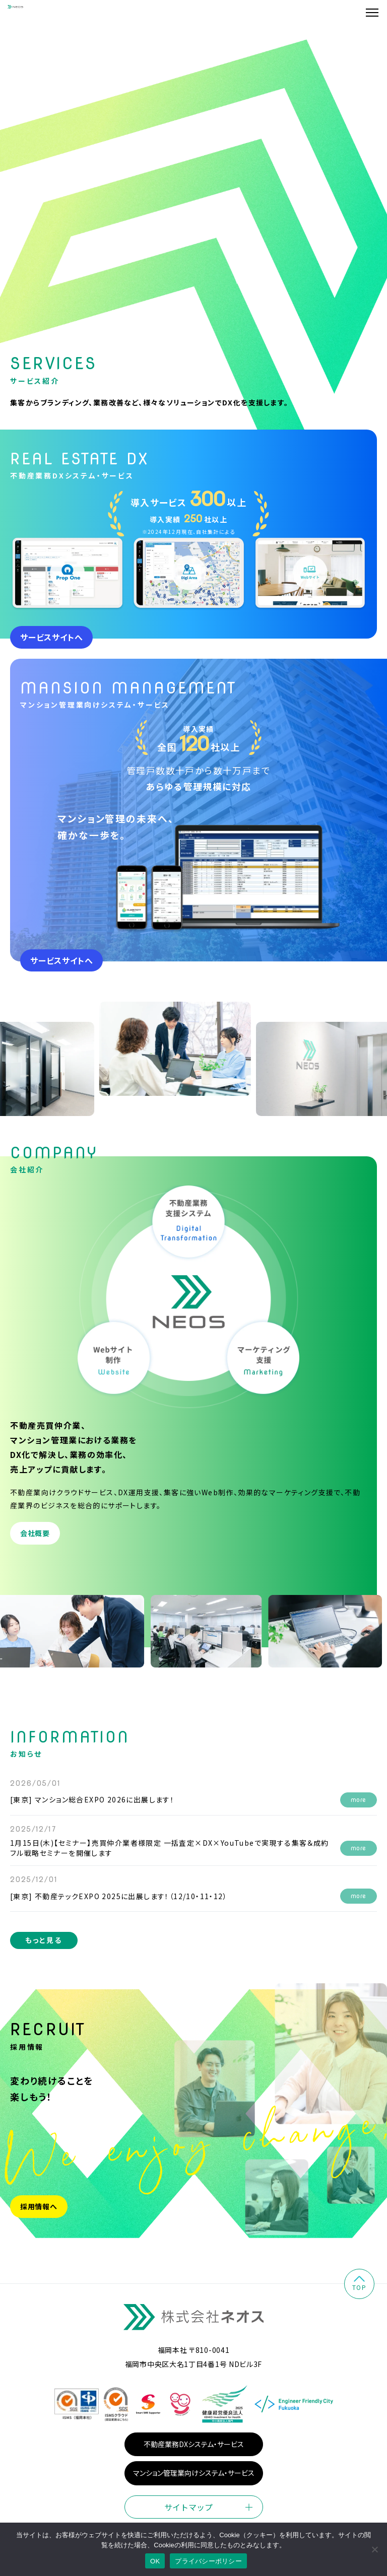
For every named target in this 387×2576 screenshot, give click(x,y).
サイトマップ (188, 2517)
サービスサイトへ (51, 647)
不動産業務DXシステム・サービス (194, 2454)
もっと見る (43, 1950)
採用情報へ (38, 2216)
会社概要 (35, 1543)
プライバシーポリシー (208, 2561)
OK (155, 2561)
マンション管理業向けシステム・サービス (193, 2483)
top (359, 2294)
